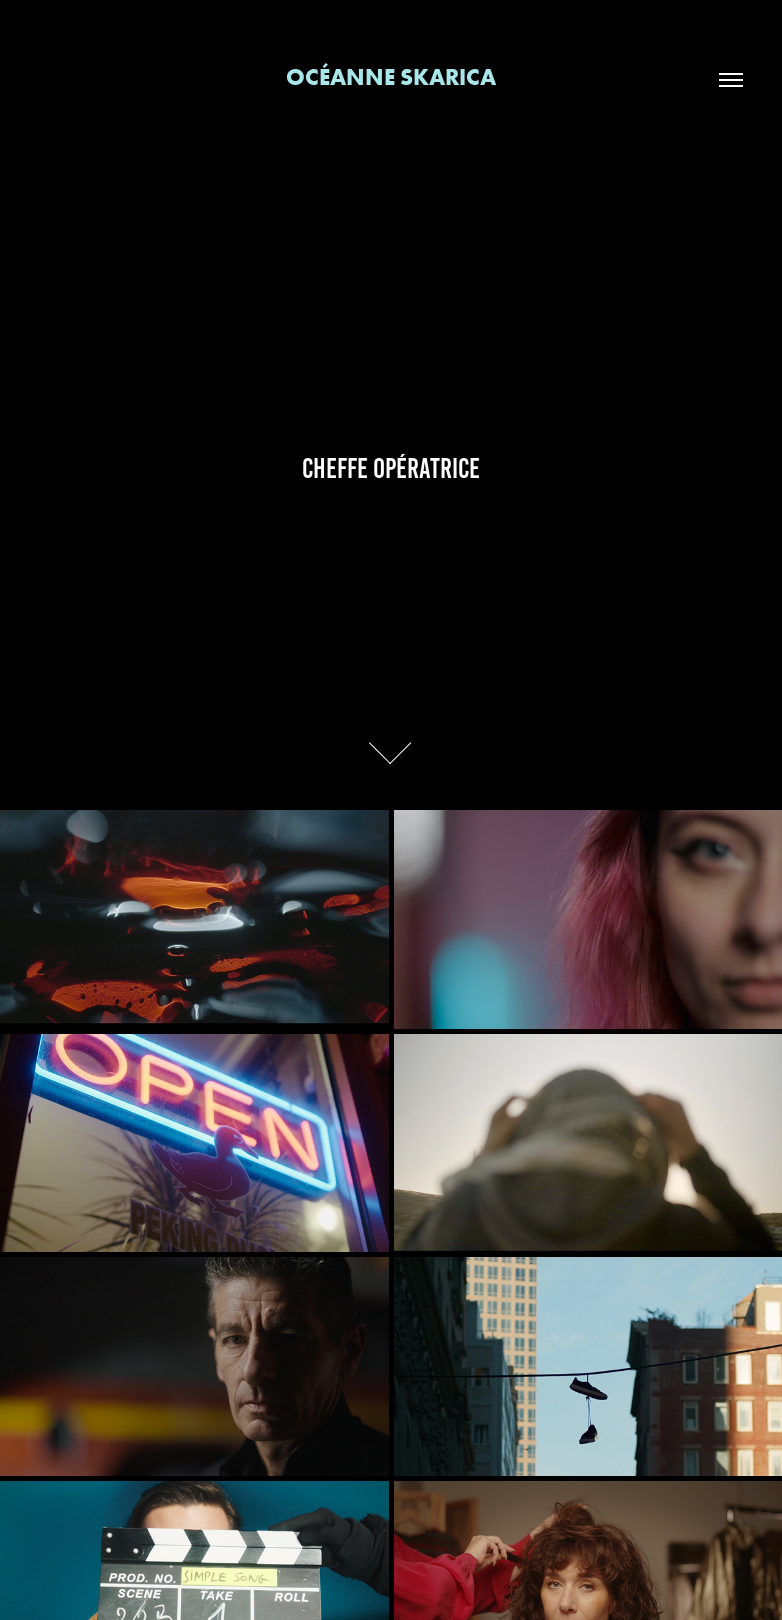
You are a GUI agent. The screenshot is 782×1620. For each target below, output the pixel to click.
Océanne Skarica (391, 76)
